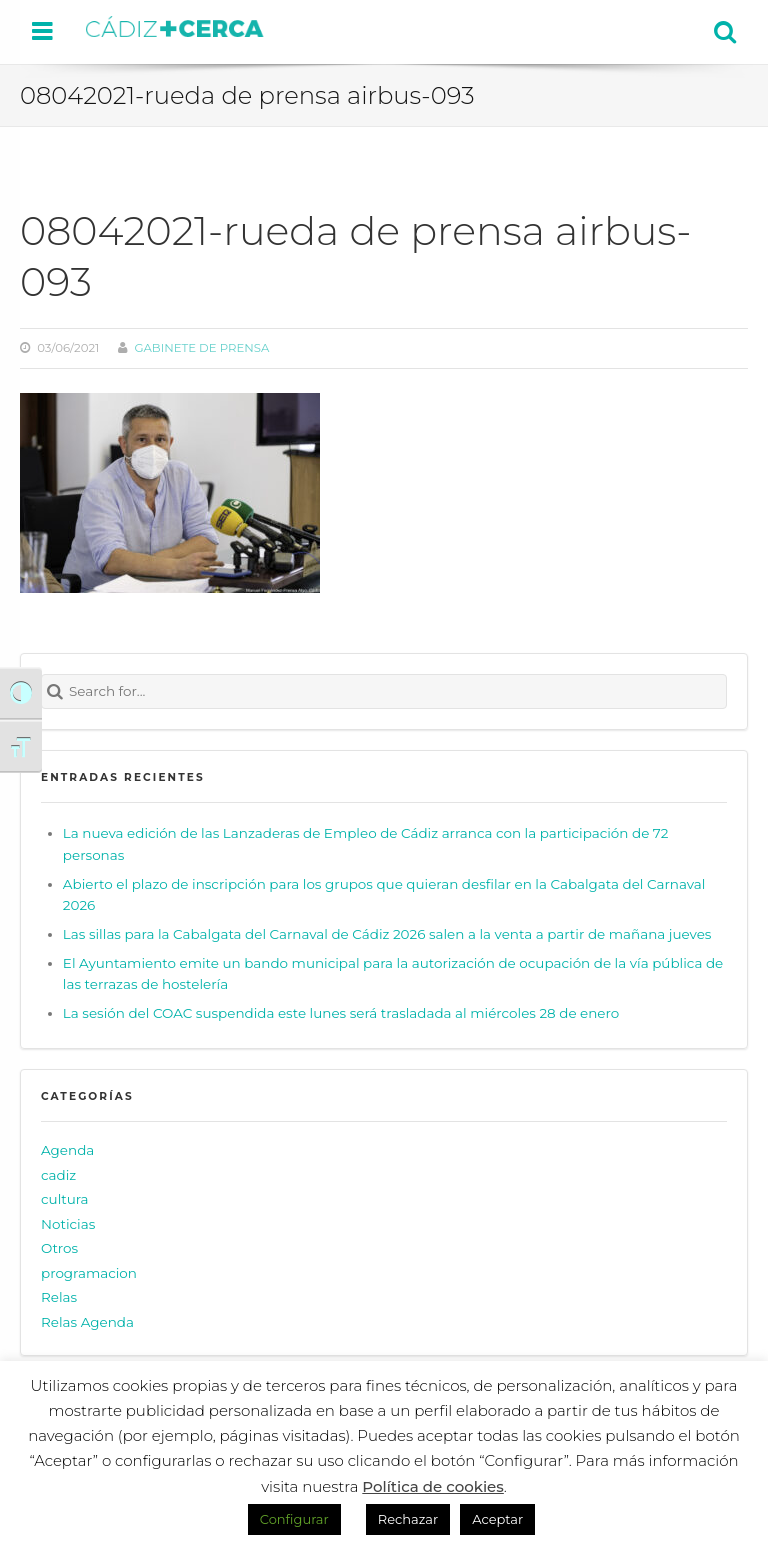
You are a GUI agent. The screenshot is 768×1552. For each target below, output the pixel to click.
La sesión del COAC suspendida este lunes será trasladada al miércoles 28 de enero (341, 1013)
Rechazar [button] (408, 1519)
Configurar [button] (294, 1519)
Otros (59, 1248)
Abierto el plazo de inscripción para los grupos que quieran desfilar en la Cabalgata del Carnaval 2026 (384, 895)
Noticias (68, 1224)
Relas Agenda (87, 1322)
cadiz (58, 1175)
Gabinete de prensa (201, 348)
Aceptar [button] (497, 1519)
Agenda (67, 1150)
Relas (59, 1297)
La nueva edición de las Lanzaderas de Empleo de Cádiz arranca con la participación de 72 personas (366, 844)
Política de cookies (433, 1486)
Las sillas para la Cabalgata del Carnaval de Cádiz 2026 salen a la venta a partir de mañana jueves (387, 934)
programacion (89, 1273)
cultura (65, 1199)
